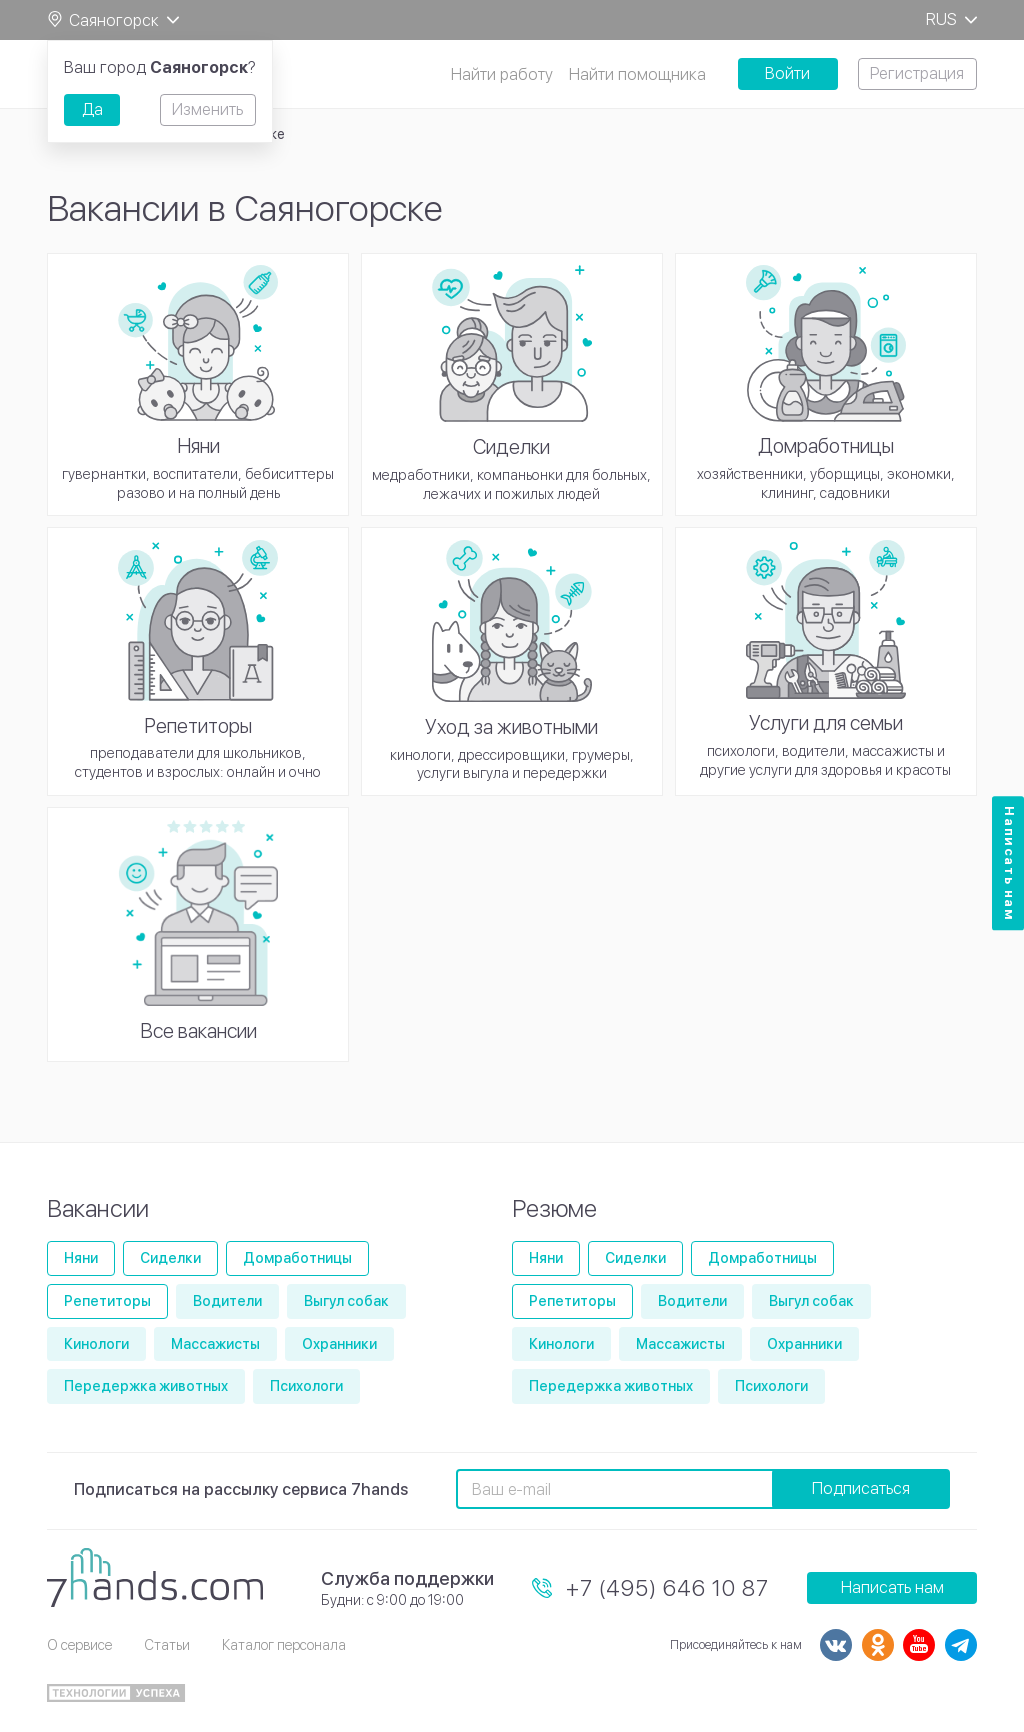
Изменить (207, 109)
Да (92, 109)
